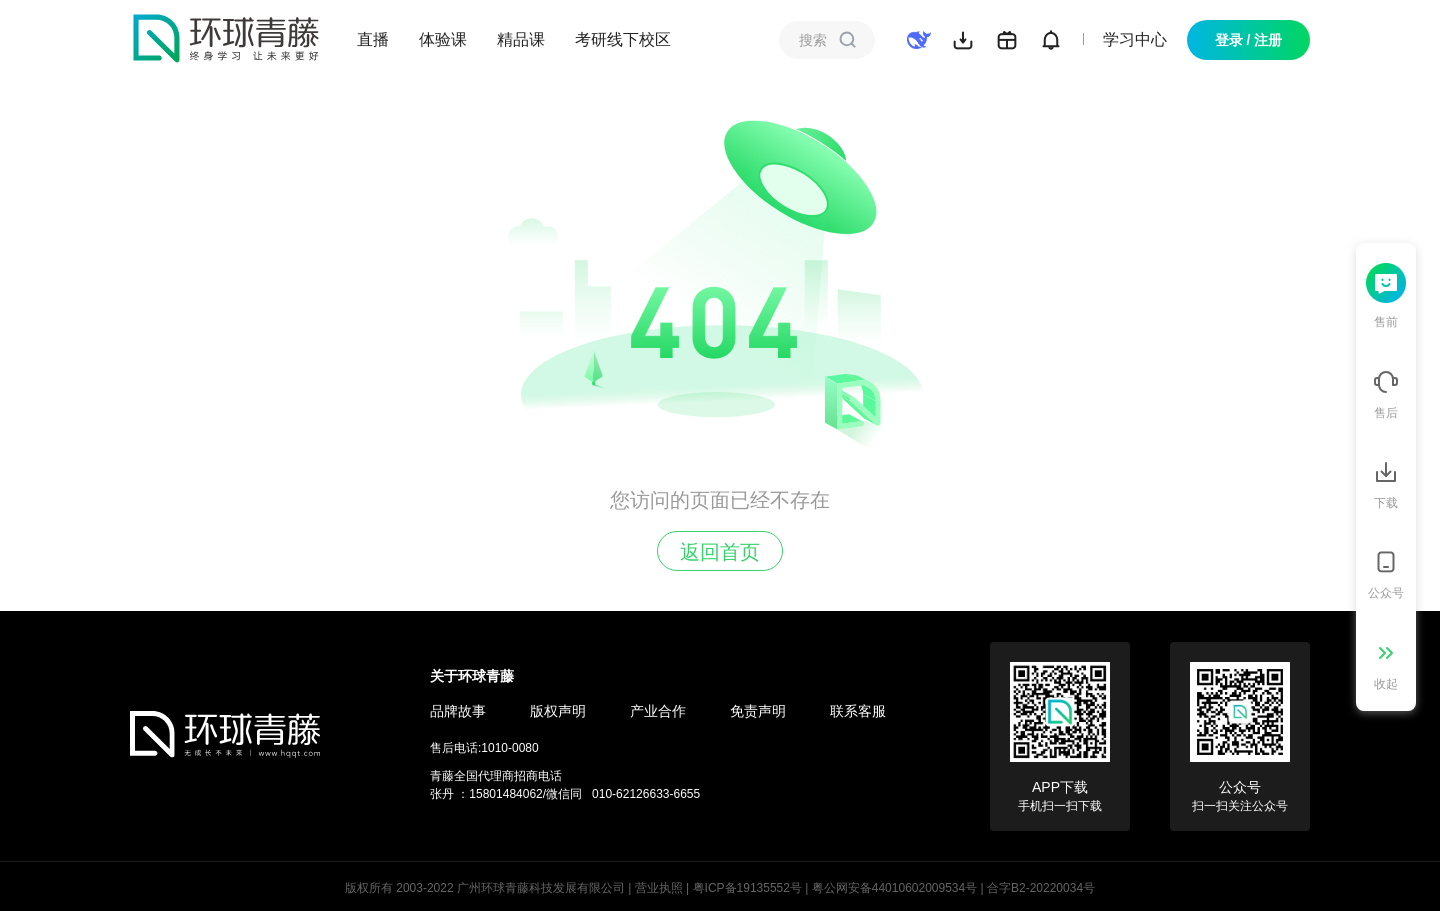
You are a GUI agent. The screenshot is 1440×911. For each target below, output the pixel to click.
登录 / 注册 (1249, 40)
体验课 (443, 39)
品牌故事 (458, 711)
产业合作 (658, 711)
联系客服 (858, 711)
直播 (373, 39)
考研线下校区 (623, 39)
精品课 (521, 39)
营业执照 (659, 888)
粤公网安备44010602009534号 (894, 888)
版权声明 (558, 711)
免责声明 (758, 711)
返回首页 (720, 552)
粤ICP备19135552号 (747, 888)
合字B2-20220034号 (1041, 888)
